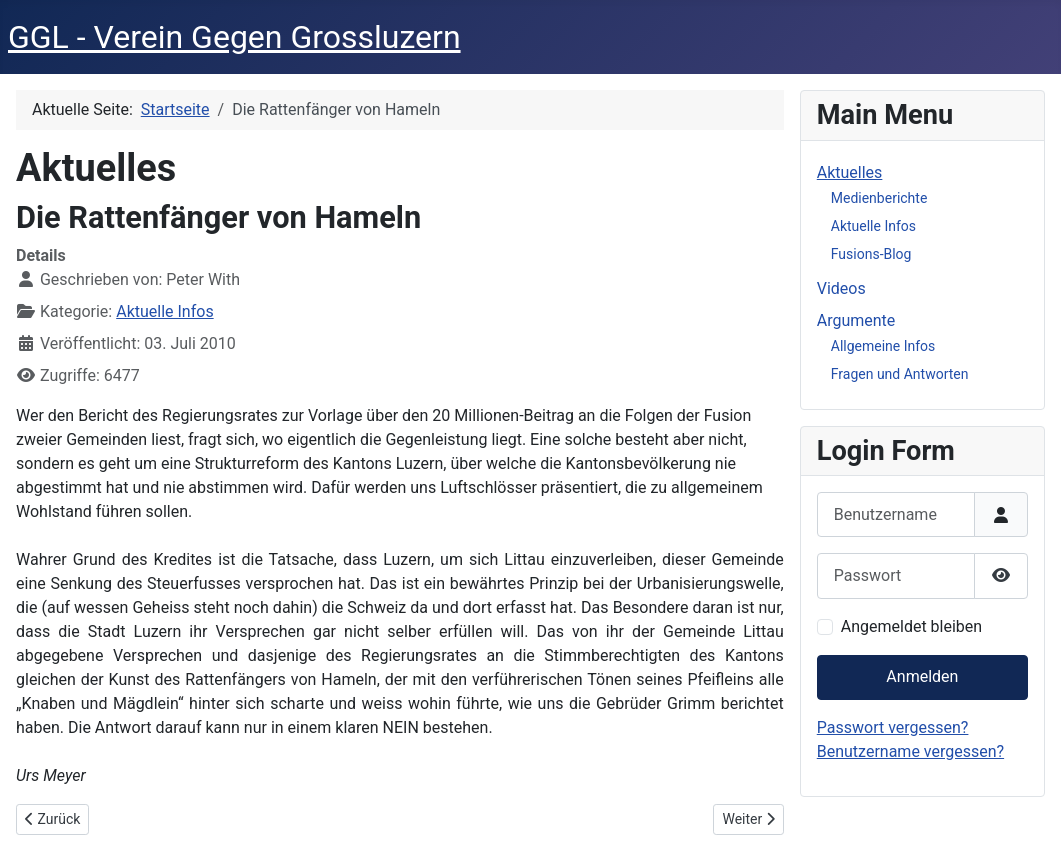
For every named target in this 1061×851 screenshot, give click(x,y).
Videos (841, 288)
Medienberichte (879, 198)
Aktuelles (850, 172)
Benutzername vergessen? (910, 751)
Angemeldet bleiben (911, 626)
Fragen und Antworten (900, 374)
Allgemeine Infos (883, 346)
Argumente (856, 320)
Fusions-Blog (871, 254)
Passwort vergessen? (893, 727)
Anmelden (922, 676)
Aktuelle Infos (164, 311)
